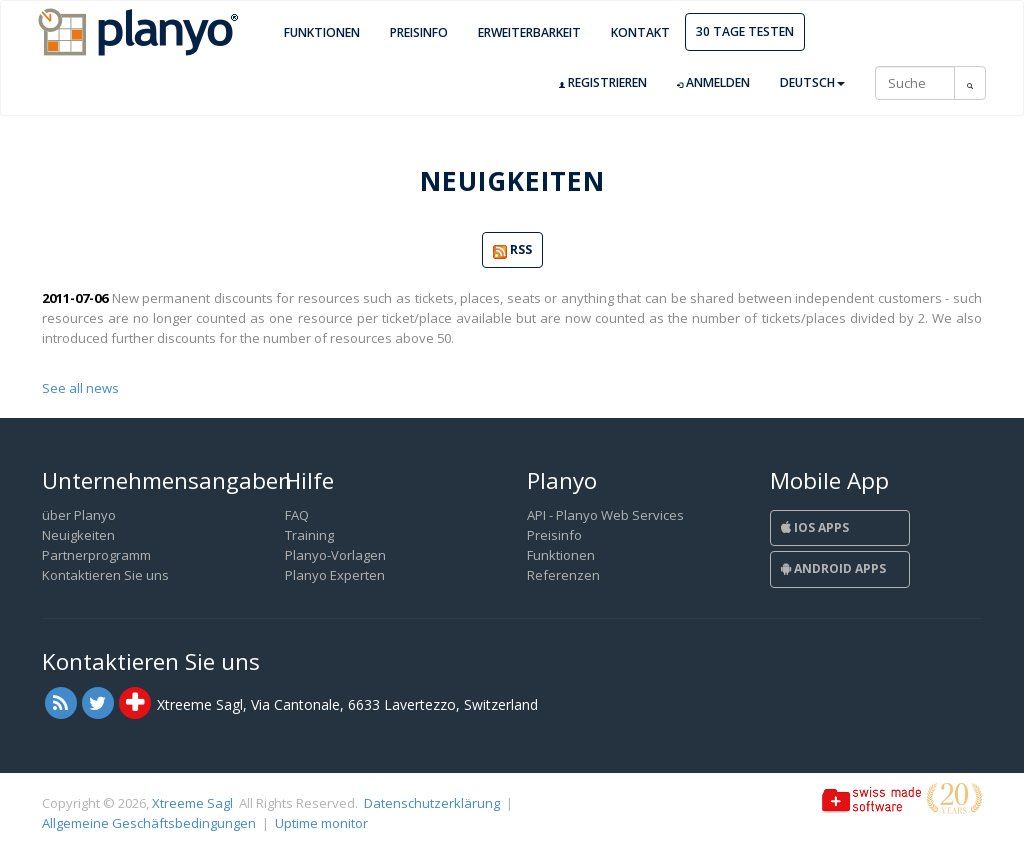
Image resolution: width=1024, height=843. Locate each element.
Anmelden (713, 83)
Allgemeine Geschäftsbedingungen (149, 823)
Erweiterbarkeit (529, 32)
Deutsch (812, 82)
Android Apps (833, 568)
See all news (80, 388)
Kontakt (640, 32)
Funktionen (322, 32)
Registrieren (603, 83)
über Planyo (79, 515)
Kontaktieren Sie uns (105, 575)
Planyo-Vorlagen (335, 555)
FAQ (297, 515)
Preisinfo (419, 32)
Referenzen (563, 575)
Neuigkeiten (78, 535)
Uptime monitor (321, 823)
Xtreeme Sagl (192, 803)
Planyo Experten (335, 575)
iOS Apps (815, 527)
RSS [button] (512, 250)
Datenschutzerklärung (432, 803)
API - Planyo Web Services (605, 515)
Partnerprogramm (96, 555)
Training (309, 535)
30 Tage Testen (745, 31)
